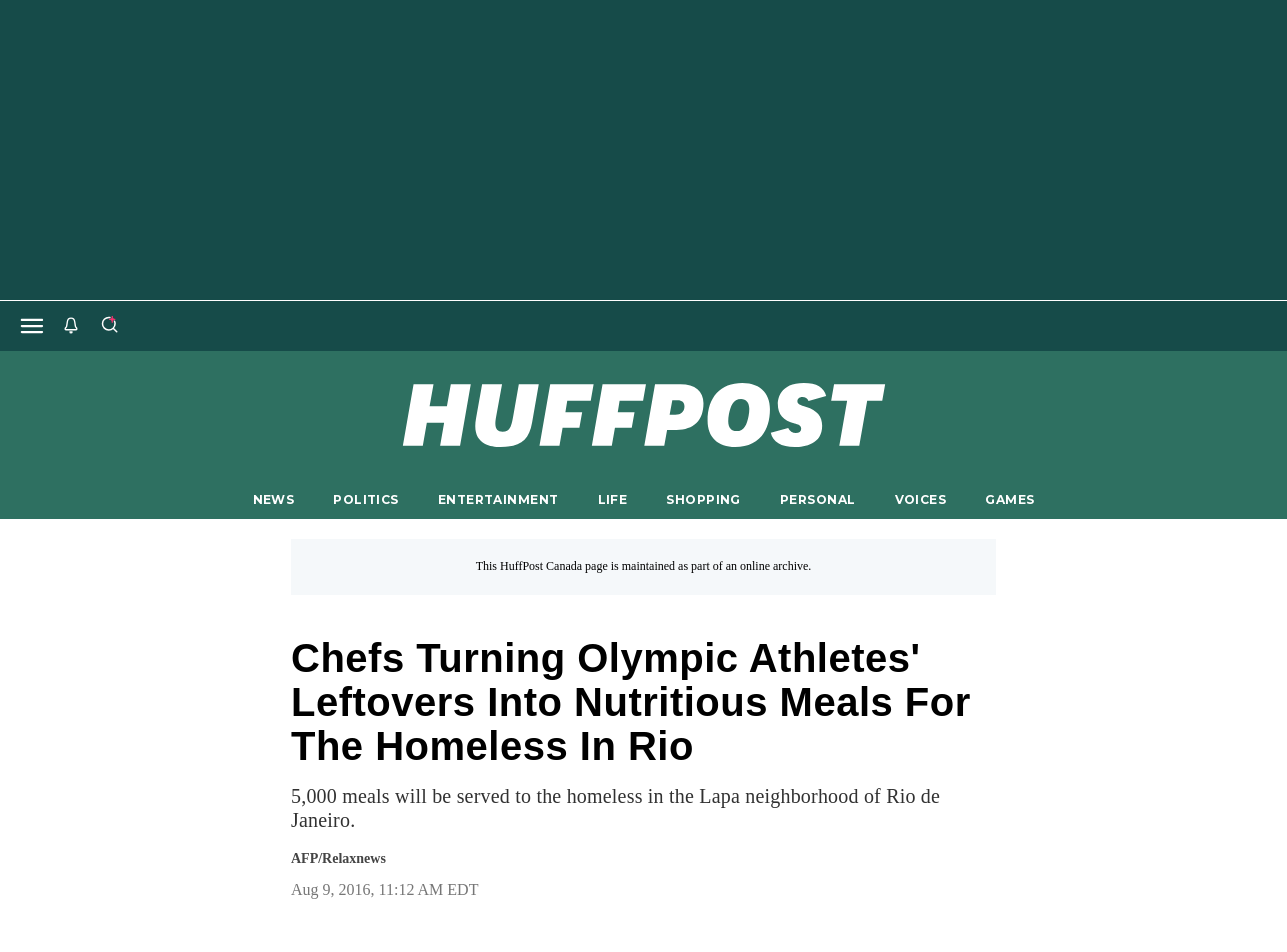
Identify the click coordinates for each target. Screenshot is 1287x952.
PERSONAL (817, 499)
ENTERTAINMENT (498, 499)
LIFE (613, 499)
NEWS (274, 499)
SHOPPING (703, 499)
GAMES (1009, 499)
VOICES (921, 499)
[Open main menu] (32, 326)
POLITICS (365, 499)
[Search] (109, 326)
